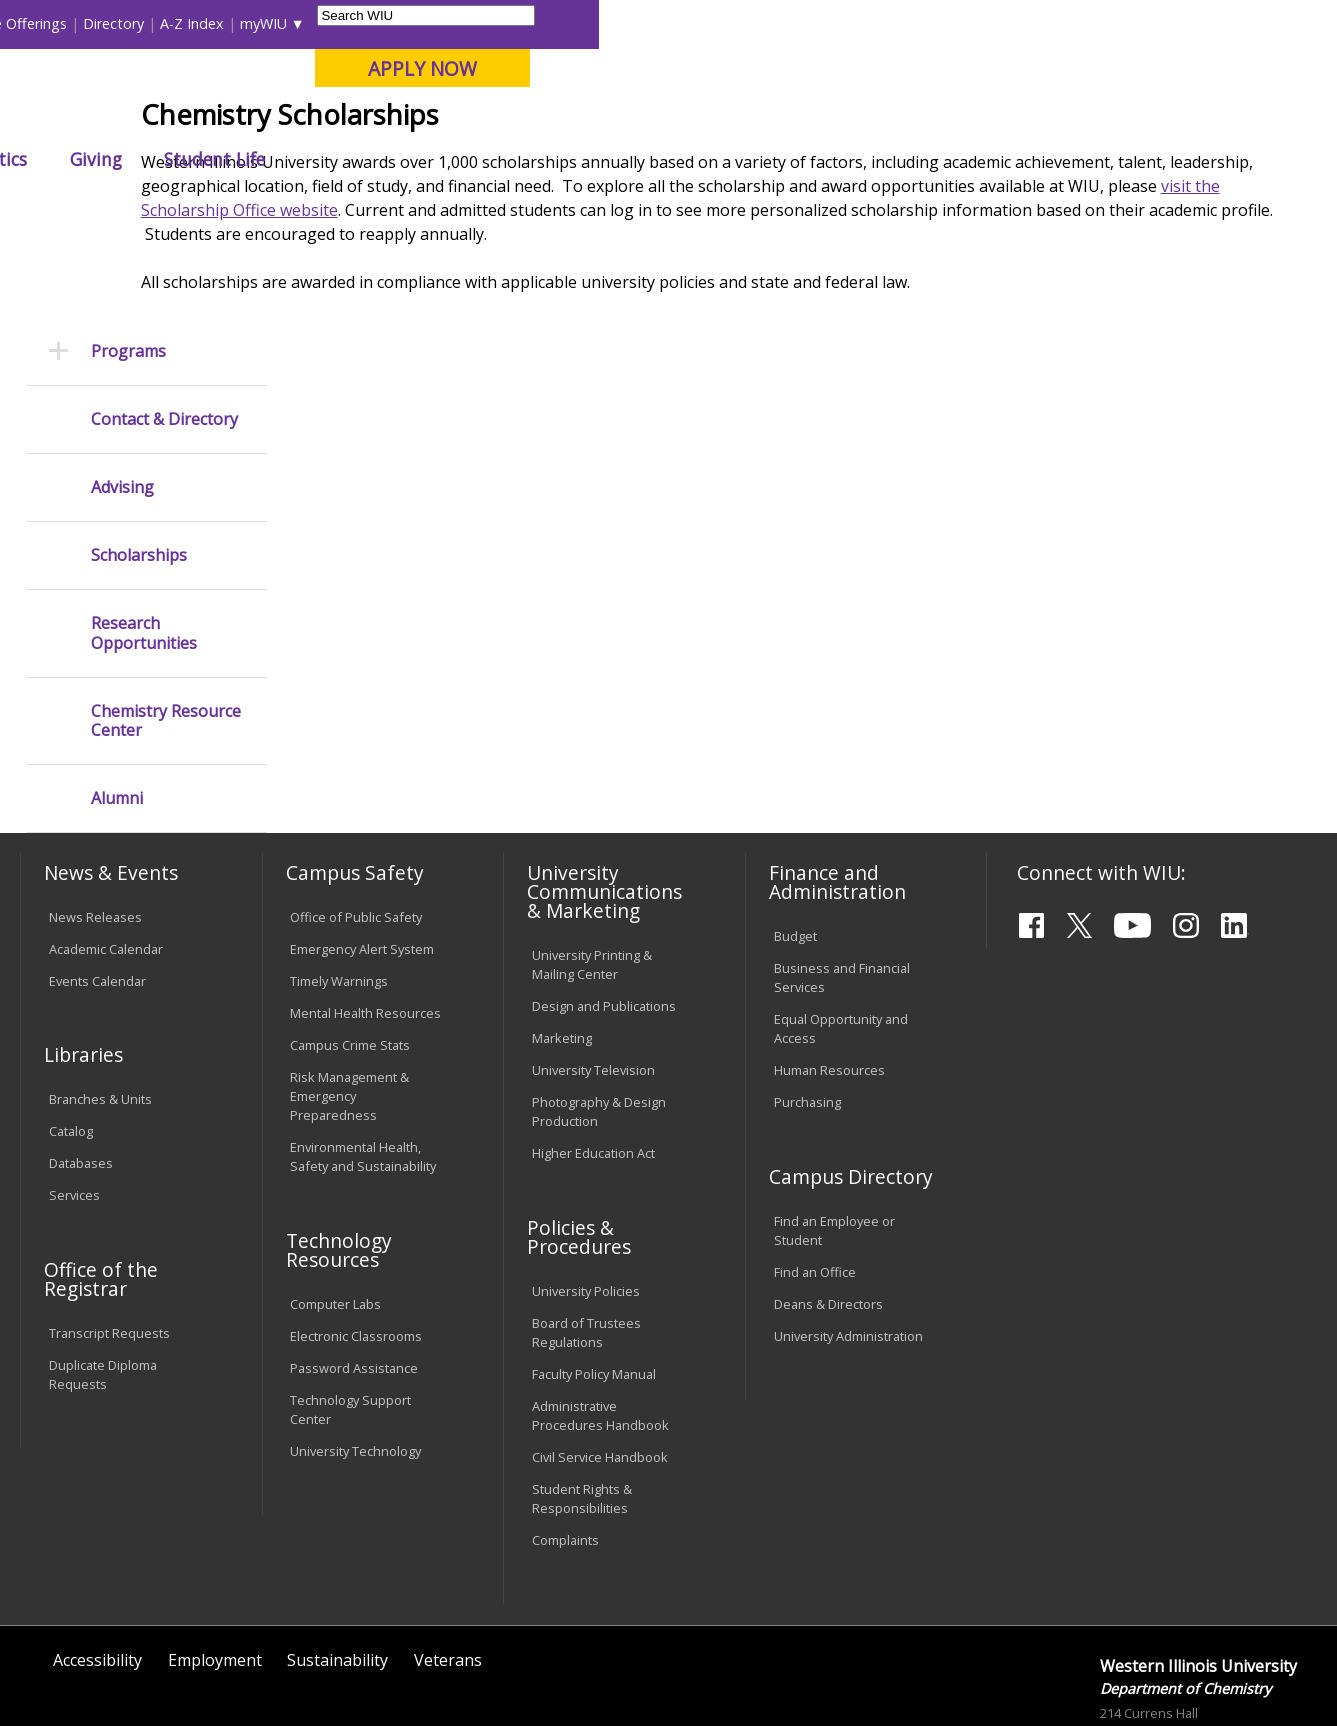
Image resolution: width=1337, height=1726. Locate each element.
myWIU (1001, 23)
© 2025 (74, 1662)
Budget (795, 853)
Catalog (71, 1048)
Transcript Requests (109, 1249)
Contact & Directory (164, 336)
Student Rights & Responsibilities (582, 1415)
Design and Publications (604, 923)
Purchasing (807, 1019)
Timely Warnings (339, 898)
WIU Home (332, 204)
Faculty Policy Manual (594, 1291)
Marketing (562, 955)
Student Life (952, 159)
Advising (122, 404)
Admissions (423, 159)
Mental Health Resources (365, 929)
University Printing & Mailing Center (592, 881)
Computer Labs (335, 1221)
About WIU (159, 159)
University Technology (355, 1368)
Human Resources (829, 987)
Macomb (386, 119)
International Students (305, 23)
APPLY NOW (1160, 68)
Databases (81, 1080)
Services (74, 1112)
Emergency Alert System (362, 866)
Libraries (650, 23)
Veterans (448, 1577)
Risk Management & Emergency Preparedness (349, 1012)
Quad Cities (482, 119)
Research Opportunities (144, 550)
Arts (632, 159)
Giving (834, 159)
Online (570, 119)
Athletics (728, 159)
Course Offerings (749, 23)
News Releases (95, 834)
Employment (215, 1577)
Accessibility (97, 1577)
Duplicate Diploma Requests (103, 1290)
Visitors (190, 23)
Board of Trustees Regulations (586, 1249)
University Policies (586, 1208)
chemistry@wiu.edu (1196, 1706)
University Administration (848, 1252)
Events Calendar (97, 898)
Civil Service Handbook (600, 1374)
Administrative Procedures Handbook (600, 1332)
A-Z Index (930, 23)
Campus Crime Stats (350, 961)
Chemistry (462, 204)
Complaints (565, 1457)
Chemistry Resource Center (166, 638)
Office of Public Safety (356, 834)
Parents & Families (88, 23)
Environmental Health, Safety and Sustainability (363, 1073)
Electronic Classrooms (356, 1252)
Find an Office (815, 1189)
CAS (398, 204)
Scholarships (139, 472)
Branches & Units (100, 1016)
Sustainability (337, 1577)
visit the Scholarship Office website (504, 357)
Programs (128, 267)
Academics (289, 159)
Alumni (543, 159)
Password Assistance (354, 1284)
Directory (851, 23)
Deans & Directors (828, 1221)
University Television (593, 987)
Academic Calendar (106, 866)
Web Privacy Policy (445, 1662)
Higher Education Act (593, 1070)
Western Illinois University (316, 86)
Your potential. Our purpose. (224, 119)
